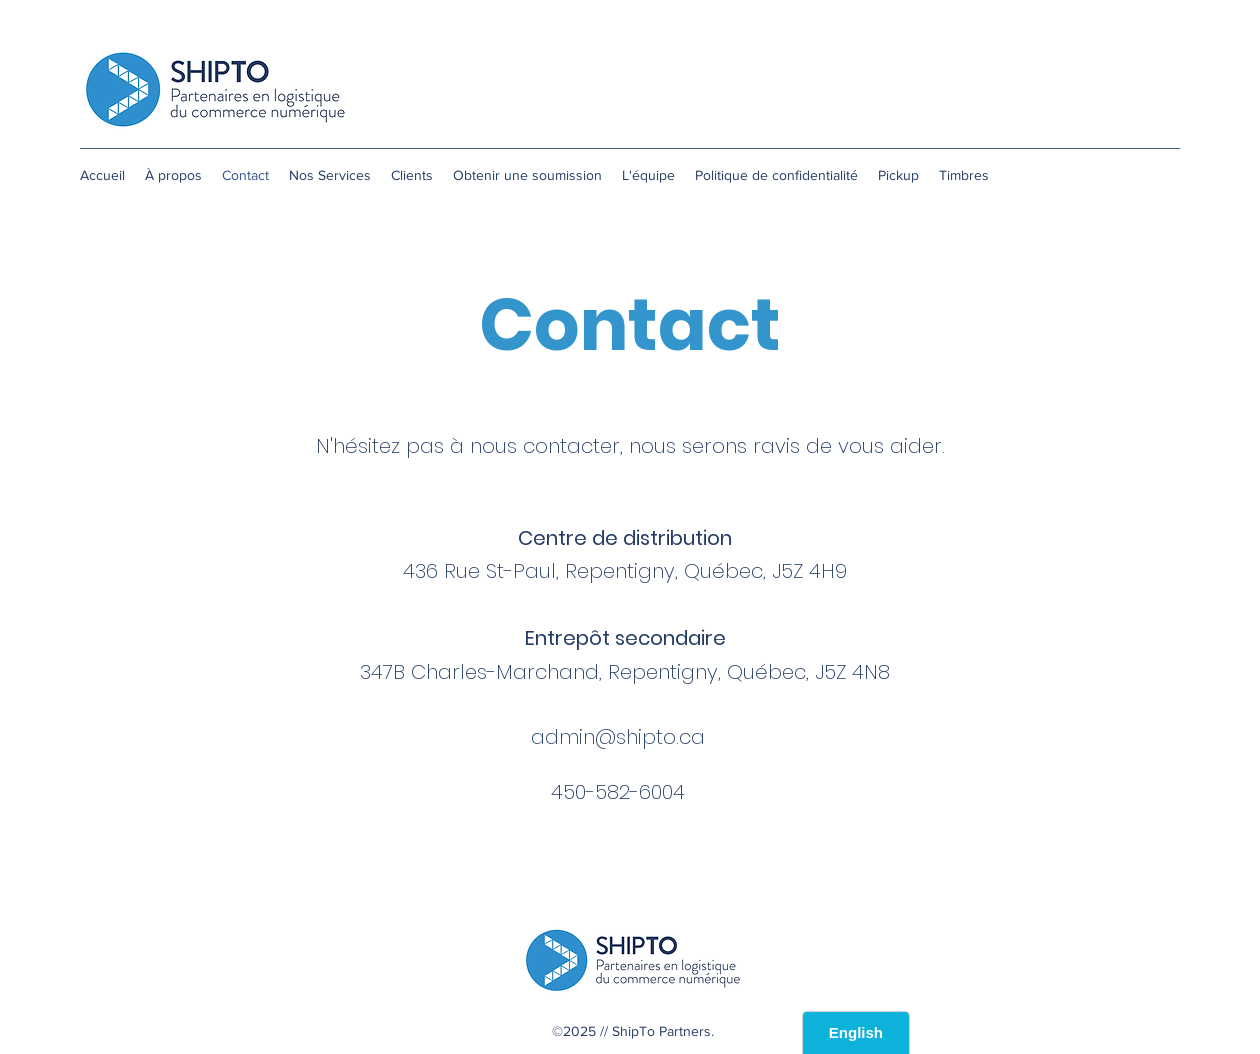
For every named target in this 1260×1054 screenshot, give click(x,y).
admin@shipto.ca (618, 737)
